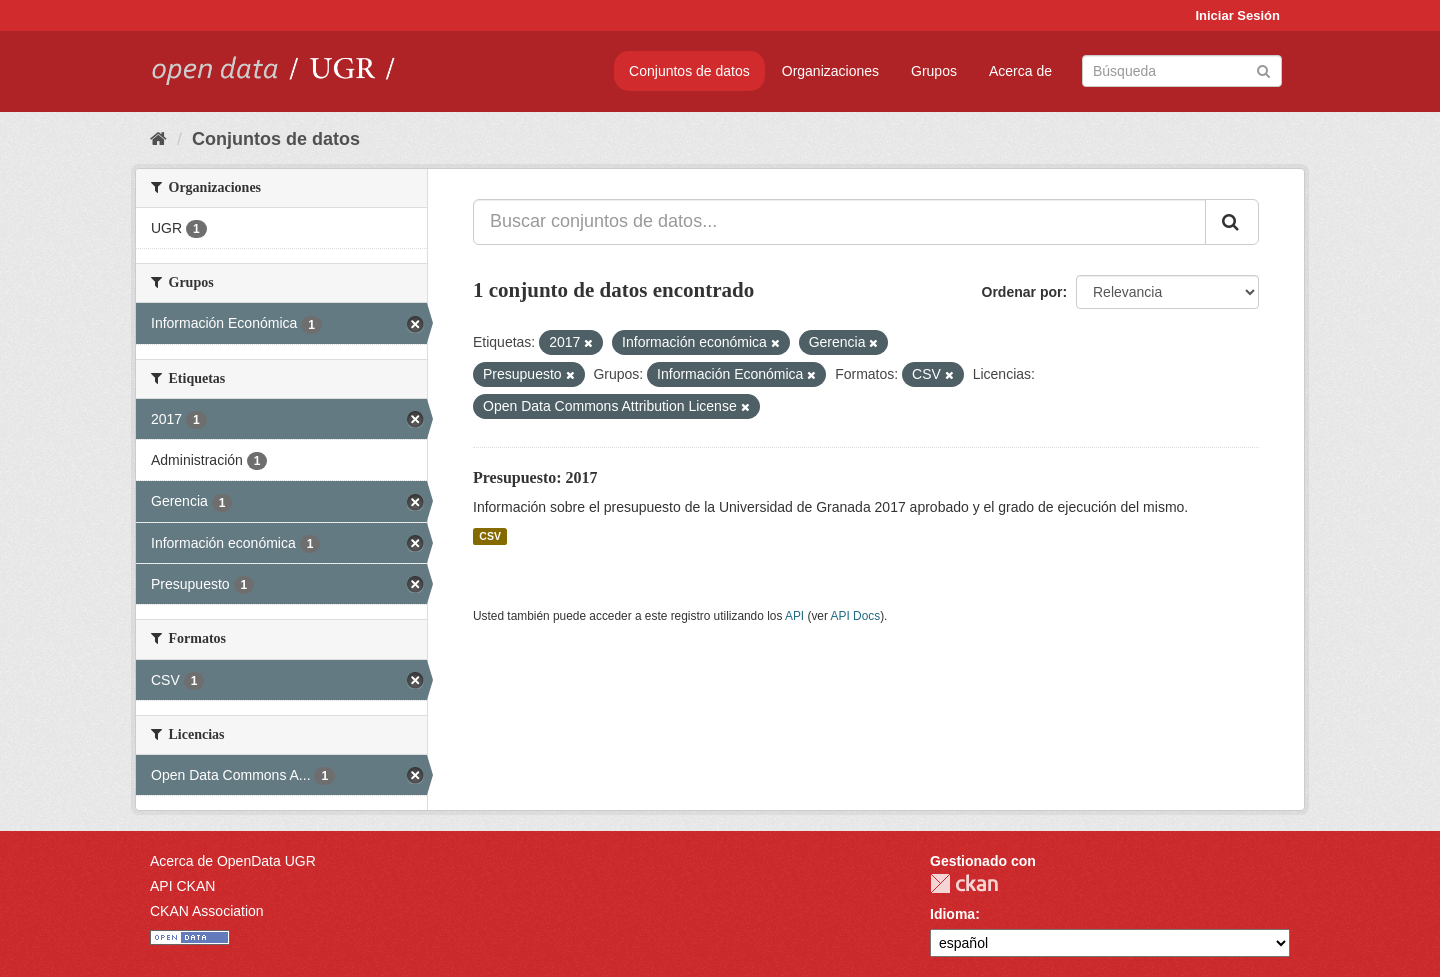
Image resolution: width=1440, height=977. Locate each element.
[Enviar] (1263, 69)
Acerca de (1020, 71)
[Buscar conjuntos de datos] (1182, 71)
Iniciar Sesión (1237, 15)
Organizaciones (830, 71)
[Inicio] (158, 139)
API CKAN (182, 886)
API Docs (856, 616)
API (794, 616)
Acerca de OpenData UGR (233, 861)
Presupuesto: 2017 (535, 477)
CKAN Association (207, 911)
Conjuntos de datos (689, 71)
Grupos (934, 71)
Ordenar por (1022, 292)
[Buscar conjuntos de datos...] (839, 222)
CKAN (964, 883)
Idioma (952, 914)
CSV (490, 536)
